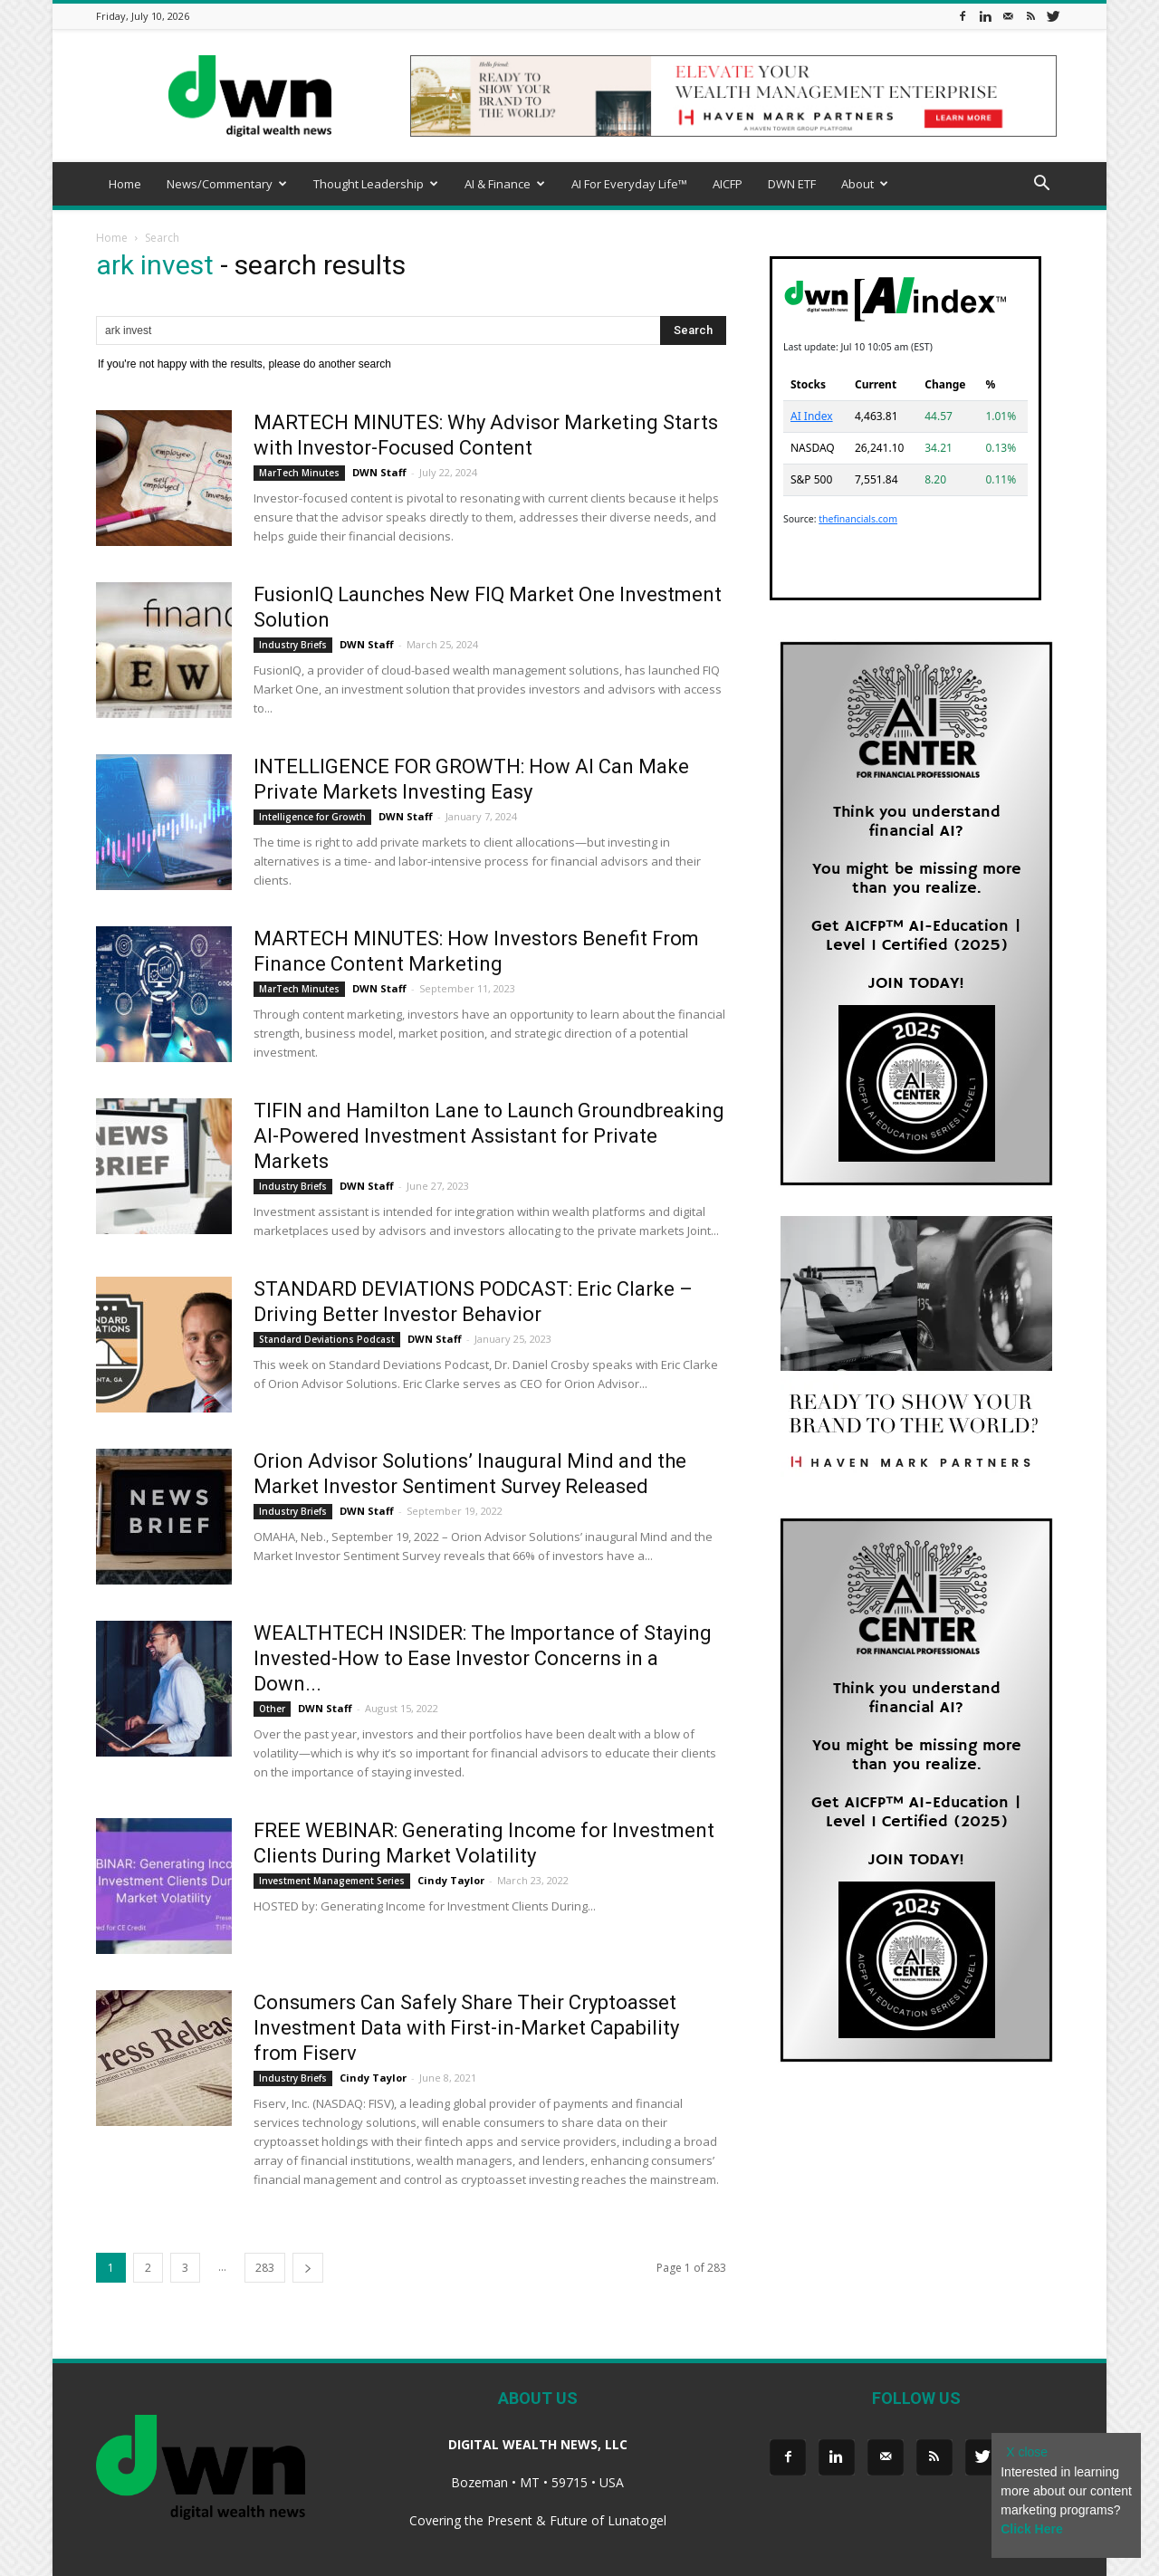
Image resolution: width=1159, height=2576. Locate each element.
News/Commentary (227, 184)
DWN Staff (379, 472)
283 (264, 2267)
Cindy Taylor (450, 1880)
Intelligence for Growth (312, 816)
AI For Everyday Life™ (629, 184)
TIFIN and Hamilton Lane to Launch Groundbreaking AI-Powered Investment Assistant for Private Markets (489, 1136)
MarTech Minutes (299, 472)
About (864, 184)
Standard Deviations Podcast (327, 1339)
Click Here (1031, 2529)
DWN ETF (792, 184)
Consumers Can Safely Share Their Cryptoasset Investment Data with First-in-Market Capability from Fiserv (466, 2027)
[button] (1041, 185)
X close (1027, 2452)
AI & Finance (505, 184)
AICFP (727, 184)
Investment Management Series (332, 1880)
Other (272, 1708)
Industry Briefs (293, 644)
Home (125, 184)
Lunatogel (637, 2520)
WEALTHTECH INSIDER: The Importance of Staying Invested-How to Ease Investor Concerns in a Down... (483, 1658)
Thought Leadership (375, 184)
